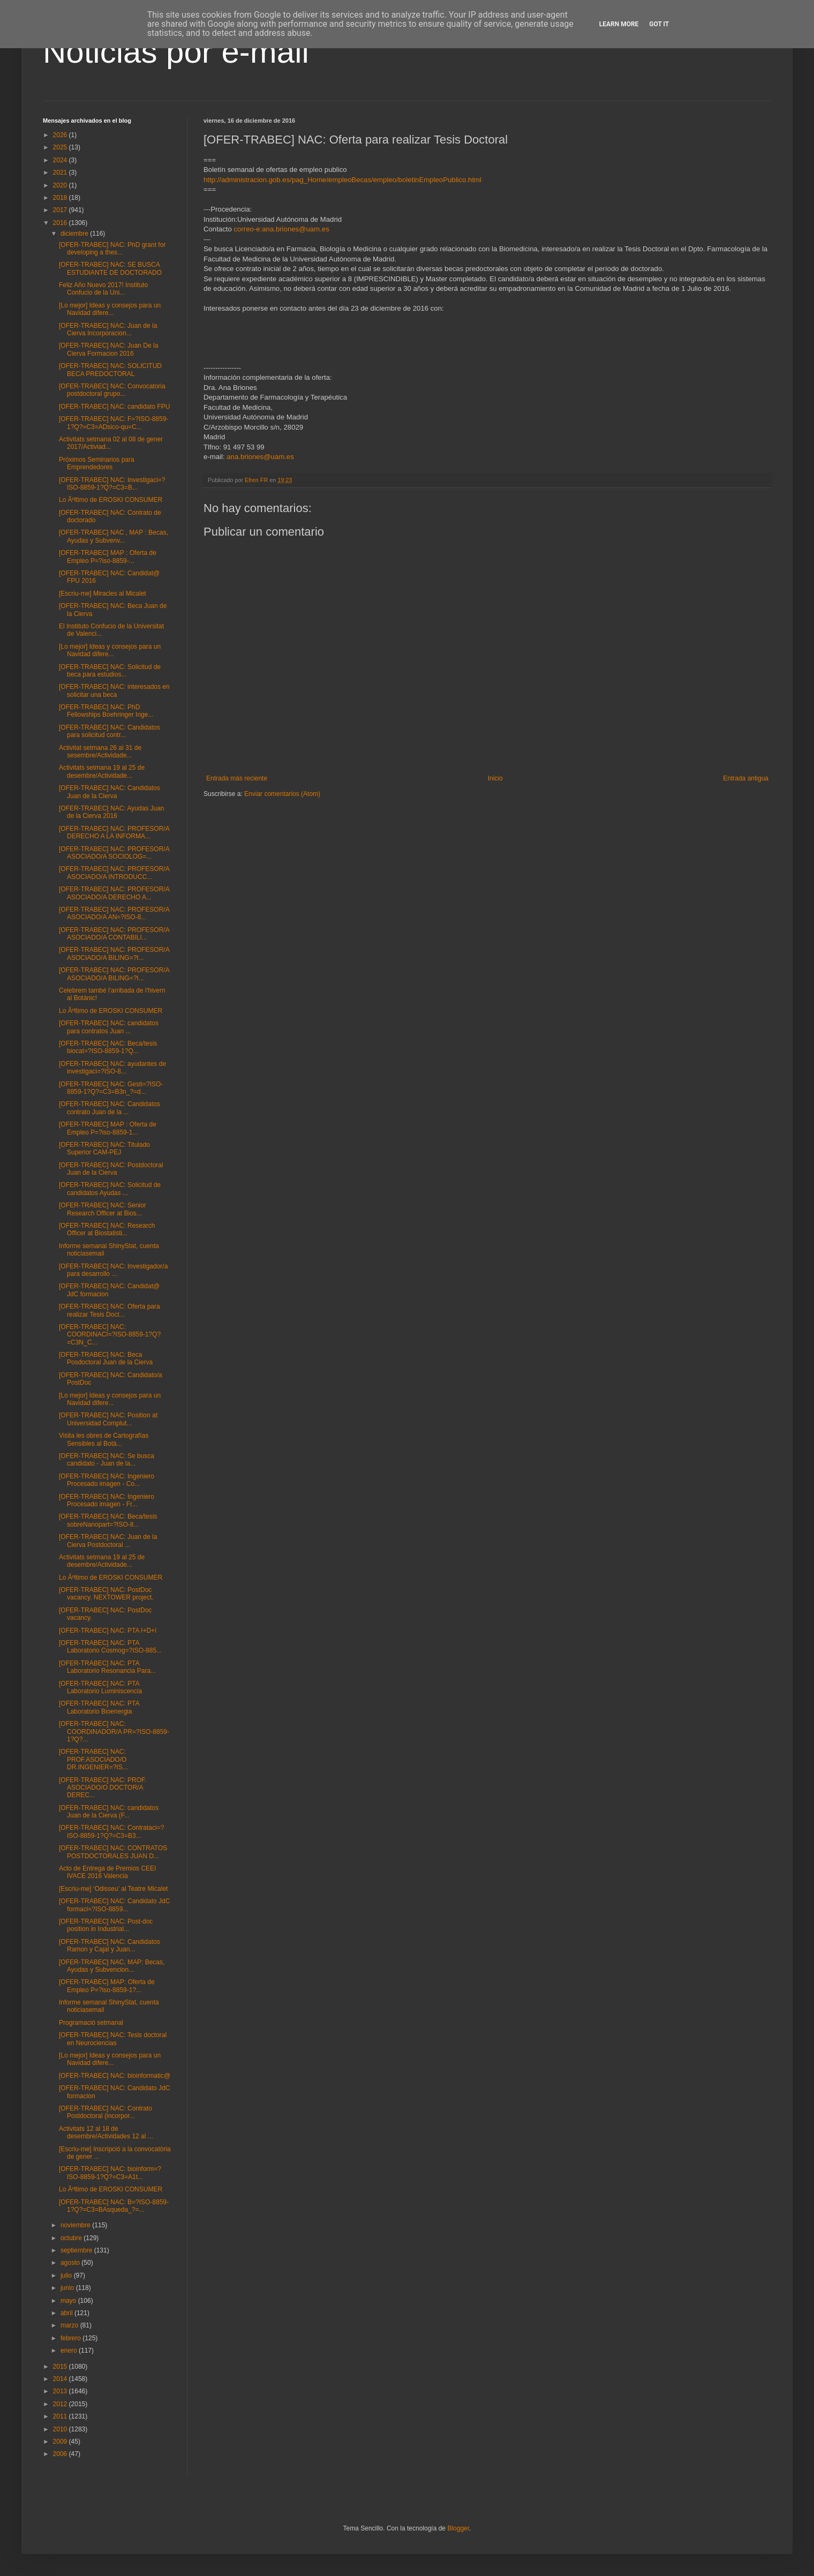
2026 (61, 135)
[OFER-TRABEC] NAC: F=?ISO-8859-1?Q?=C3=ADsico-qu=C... (113, 422)
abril (67, 2313)
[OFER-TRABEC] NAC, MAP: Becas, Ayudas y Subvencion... (111, 1965)
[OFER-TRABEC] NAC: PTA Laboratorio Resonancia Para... (107, 1666)
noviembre (76, 2225)
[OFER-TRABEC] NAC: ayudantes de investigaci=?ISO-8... (112, 1067)
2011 (61, 2416)
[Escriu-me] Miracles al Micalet (102, 593)
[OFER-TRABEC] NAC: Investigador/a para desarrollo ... (113, 1270)
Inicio (495, 778)
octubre (72, 2238)
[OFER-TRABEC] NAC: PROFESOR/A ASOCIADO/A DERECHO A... (114, 892)
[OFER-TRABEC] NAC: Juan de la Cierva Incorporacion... (108, 329)
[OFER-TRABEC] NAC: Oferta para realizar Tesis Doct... (109, 1310)
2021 (61, 172)
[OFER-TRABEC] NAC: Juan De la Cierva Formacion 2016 (108, 349)
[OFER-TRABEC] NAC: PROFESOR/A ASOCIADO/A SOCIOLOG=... (114, 852)
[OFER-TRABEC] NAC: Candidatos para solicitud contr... (109, 731)
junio (68, 2288)
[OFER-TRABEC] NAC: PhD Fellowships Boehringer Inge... (106, 710)
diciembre (75, 233)
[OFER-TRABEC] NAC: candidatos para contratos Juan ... (109, 1026)
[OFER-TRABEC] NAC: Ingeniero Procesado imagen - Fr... (106, 1500)
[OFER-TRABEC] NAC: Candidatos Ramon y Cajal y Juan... (109, 1945)
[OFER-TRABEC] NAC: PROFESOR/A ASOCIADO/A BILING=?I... (114, 953)
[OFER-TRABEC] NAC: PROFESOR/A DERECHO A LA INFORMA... (114, 832)
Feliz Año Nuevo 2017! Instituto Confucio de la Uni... (103, 288)
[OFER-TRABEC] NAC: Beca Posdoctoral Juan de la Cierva (106, 1358)
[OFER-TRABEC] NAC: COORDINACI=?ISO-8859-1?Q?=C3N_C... (110, 1334)
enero (70, 2350)
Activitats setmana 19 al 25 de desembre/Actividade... (102, 771)
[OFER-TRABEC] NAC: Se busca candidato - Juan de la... (106, 1459)
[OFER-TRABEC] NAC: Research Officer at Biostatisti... (107, 1229)
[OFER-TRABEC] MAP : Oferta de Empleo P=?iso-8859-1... (107, 1128)
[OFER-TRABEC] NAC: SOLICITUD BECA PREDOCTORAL (110, 369)
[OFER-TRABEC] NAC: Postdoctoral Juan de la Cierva (111, 1168)
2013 (61, 2391)
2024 (61, 160)
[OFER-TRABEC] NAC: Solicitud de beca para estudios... (110, 670)
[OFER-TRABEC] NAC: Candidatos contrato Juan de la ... (109, 1107)
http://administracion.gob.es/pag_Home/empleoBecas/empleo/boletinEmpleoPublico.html (342, 180)
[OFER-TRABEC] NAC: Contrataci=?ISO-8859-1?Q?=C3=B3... (111, 1831)
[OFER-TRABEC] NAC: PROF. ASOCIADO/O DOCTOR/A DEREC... (102, 1787)
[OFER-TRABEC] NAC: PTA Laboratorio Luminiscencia (100, 1687)
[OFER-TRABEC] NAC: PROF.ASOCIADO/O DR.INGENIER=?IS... (93, 1759)
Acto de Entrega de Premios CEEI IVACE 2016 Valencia (107, 1872)
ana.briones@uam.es (260, 457)
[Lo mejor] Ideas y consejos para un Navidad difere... (110, 309)
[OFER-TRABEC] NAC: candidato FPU (114, 406)
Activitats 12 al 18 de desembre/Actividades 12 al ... (106, 2132)
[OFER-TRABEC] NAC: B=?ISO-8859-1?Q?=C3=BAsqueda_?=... (114, 2205)
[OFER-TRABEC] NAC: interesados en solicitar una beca (114, 690)
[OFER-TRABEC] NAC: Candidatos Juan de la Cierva (109, 791)
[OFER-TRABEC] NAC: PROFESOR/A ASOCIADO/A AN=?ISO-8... (114, 913)
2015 (61, 2366)
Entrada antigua (745, 778)
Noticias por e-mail (176, 52)
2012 (61, 2404)
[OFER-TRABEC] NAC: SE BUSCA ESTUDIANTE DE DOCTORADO (110, 268)
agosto (71, 2262)
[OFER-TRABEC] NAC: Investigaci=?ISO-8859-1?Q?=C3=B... (112, 483)
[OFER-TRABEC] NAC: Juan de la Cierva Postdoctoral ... (108, 1540)
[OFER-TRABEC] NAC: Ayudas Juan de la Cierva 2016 (111, 812)
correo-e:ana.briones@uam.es (281, 229)
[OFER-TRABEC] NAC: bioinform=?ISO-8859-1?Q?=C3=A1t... (110, 2172)
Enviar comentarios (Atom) (282, 794)
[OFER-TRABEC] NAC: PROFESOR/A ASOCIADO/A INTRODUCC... (114, 872)
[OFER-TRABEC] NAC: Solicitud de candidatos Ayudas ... (110, 1188)
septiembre (77, 2250)
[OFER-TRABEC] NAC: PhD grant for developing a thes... (112, 248)
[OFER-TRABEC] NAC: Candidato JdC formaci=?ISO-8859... (114, 1904)
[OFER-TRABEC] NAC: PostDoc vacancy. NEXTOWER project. (106, 1593)
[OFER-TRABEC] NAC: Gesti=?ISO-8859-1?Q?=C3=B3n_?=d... (111, 1087)
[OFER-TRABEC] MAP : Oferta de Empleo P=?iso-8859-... (107, 556)
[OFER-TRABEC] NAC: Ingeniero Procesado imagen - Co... (106, 1480)
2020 (61, 185)
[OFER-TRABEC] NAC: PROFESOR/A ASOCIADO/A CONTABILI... (114, 933)
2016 (61, 223)
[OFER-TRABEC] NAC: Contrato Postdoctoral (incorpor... (105, 2112)
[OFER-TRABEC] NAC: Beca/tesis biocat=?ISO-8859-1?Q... (108, 1047)
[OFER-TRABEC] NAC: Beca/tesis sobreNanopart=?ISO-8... (108, 1520)
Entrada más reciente (236, 778)
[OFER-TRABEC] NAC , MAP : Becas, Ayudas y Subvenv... (113, 536)
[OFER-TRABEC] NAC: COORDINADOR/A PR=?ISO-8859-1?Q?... (114, 1731)
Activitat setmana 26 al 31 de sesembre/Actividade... (100, 751)
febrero (71, 2338)
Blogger (458, 2528)
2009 (61, 2441)
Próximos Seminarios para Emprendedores (96, 463)
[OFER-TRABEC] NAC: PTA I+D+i (107, 1630)
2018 (61, 197)
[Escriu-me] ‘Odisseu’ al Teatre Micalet (113, 1888)
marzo (70, 2325)
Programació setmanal (91, 2022)
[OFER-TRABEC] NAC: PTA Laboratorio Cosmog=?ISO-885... (110, 1646)
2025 (61, 147)
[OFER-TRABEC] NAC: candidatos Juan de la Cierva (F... (109, 1811)
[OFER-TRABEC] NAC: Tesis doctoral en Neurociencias (113, 2038)
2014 (61, 2379)
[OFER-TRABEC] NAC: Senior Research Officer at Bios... (102, 1208)
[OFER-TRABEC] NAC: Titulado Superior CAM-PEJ (104, 1148)
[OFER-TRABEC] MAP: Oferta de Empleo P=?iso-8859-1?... (107, 1985)
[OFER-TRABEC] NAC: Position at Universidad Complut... (108, 1418)
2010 (61, 2429)
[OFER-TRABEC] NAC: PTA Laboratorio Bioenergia (99, 1707)
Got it (659, 24)
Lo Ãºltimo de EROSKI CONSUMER (110, 500)
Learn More (619, 24)
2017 (61, 210)
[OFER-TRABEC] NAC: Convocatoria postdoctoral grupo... (112, 389)
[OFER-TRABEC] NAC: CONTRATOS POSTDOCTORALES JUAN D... (113, 1851)
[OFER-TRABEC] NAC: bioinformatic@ (114, 2075)
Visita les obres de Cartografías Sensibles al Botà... (103, 1439)
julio (67, 2275)
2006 (61, 2454)
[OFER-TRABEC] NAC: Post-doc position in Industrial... (106, 1925)
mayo (69, 2300)
